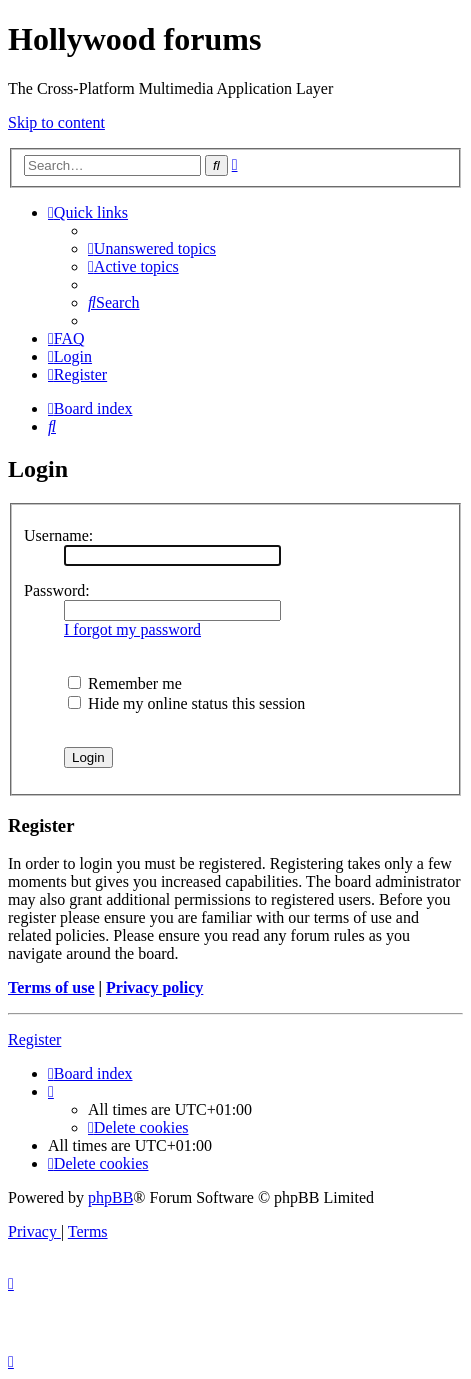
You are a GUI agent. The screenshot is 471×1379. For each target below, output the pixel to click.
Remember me (125, 683)
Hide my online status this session (186, 703)
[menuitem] (152, 248)
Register (34, 1039)
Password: (57, 590)
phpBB (110, 1197)
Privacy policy (154, 987)
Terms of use (51, 987)
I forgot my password (132, 629)
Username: (58, 535)
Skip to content (56, 122)
